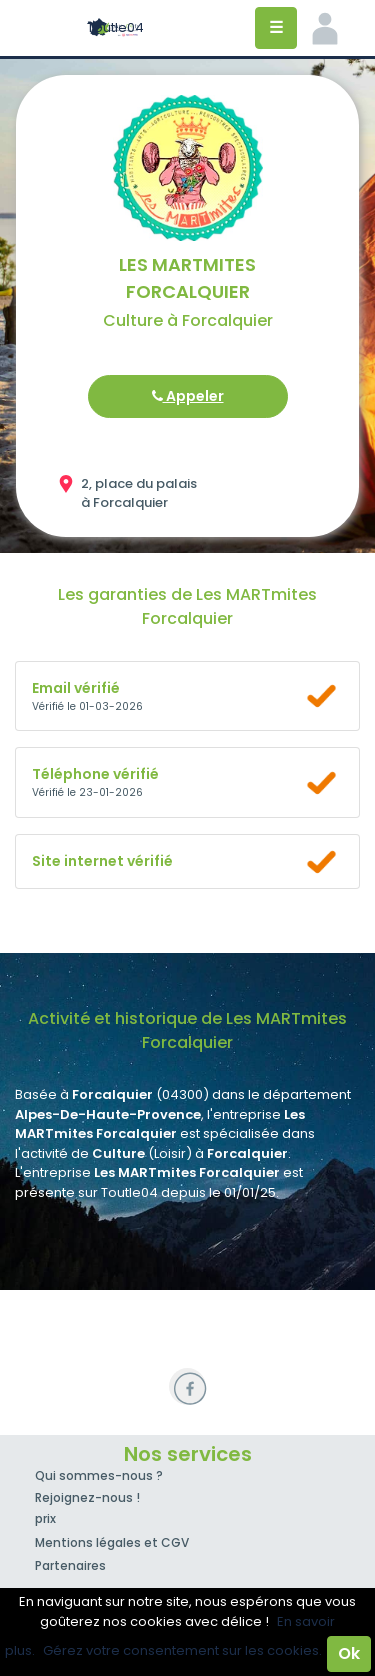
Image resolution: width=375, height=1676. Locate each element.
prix (45, 1518)
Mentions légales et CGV (112, 1542)
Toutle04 (115, 27)
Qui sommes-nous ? (99, 1475)
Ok (349, 1653)
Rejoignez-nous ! (87, 1497)
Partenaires (70, 1565)
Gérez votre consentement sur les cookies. (182, 1650)
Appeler (188, 396)
